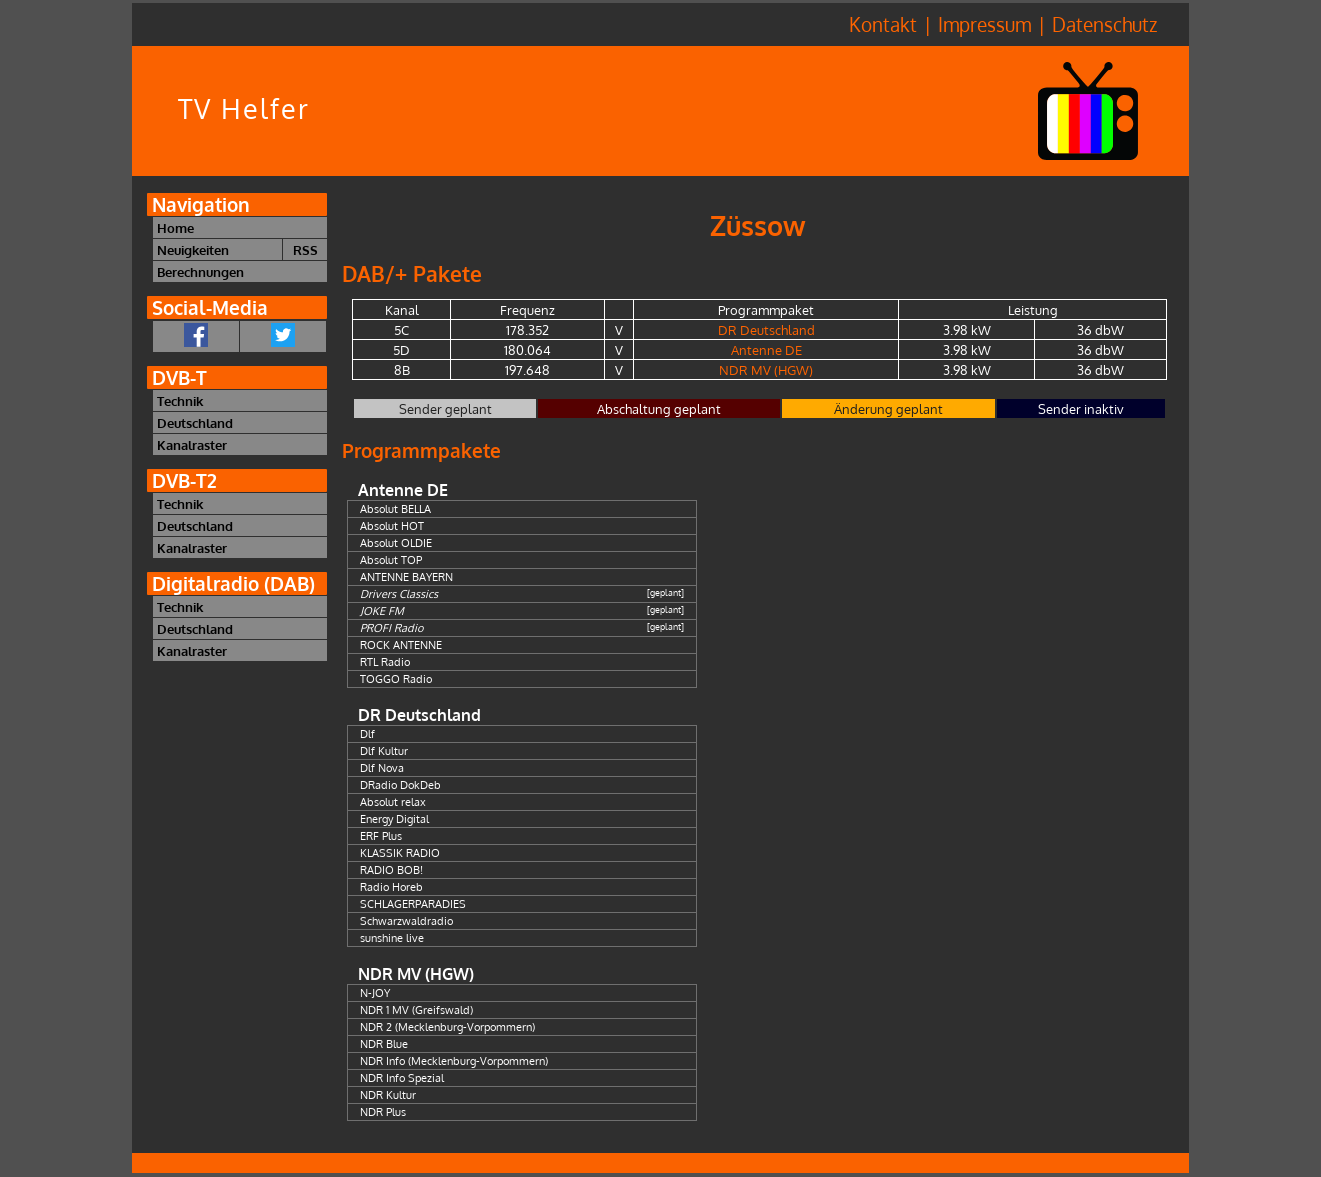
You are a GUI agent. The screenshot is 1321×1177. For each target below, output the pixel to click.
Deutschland (195, 422)
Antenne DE (766, 349)
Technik (180, 400)
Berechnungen (200, 271)
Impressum (984, 24)
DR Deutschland (766, 329)
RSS (305, 249)
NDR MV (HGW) (766, 369)
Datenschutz (1104, 24)
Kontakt (883, 24)
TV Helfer (244, 108)
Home (175, 227)
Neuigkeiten (193, 249)
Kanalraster (192, 444)
